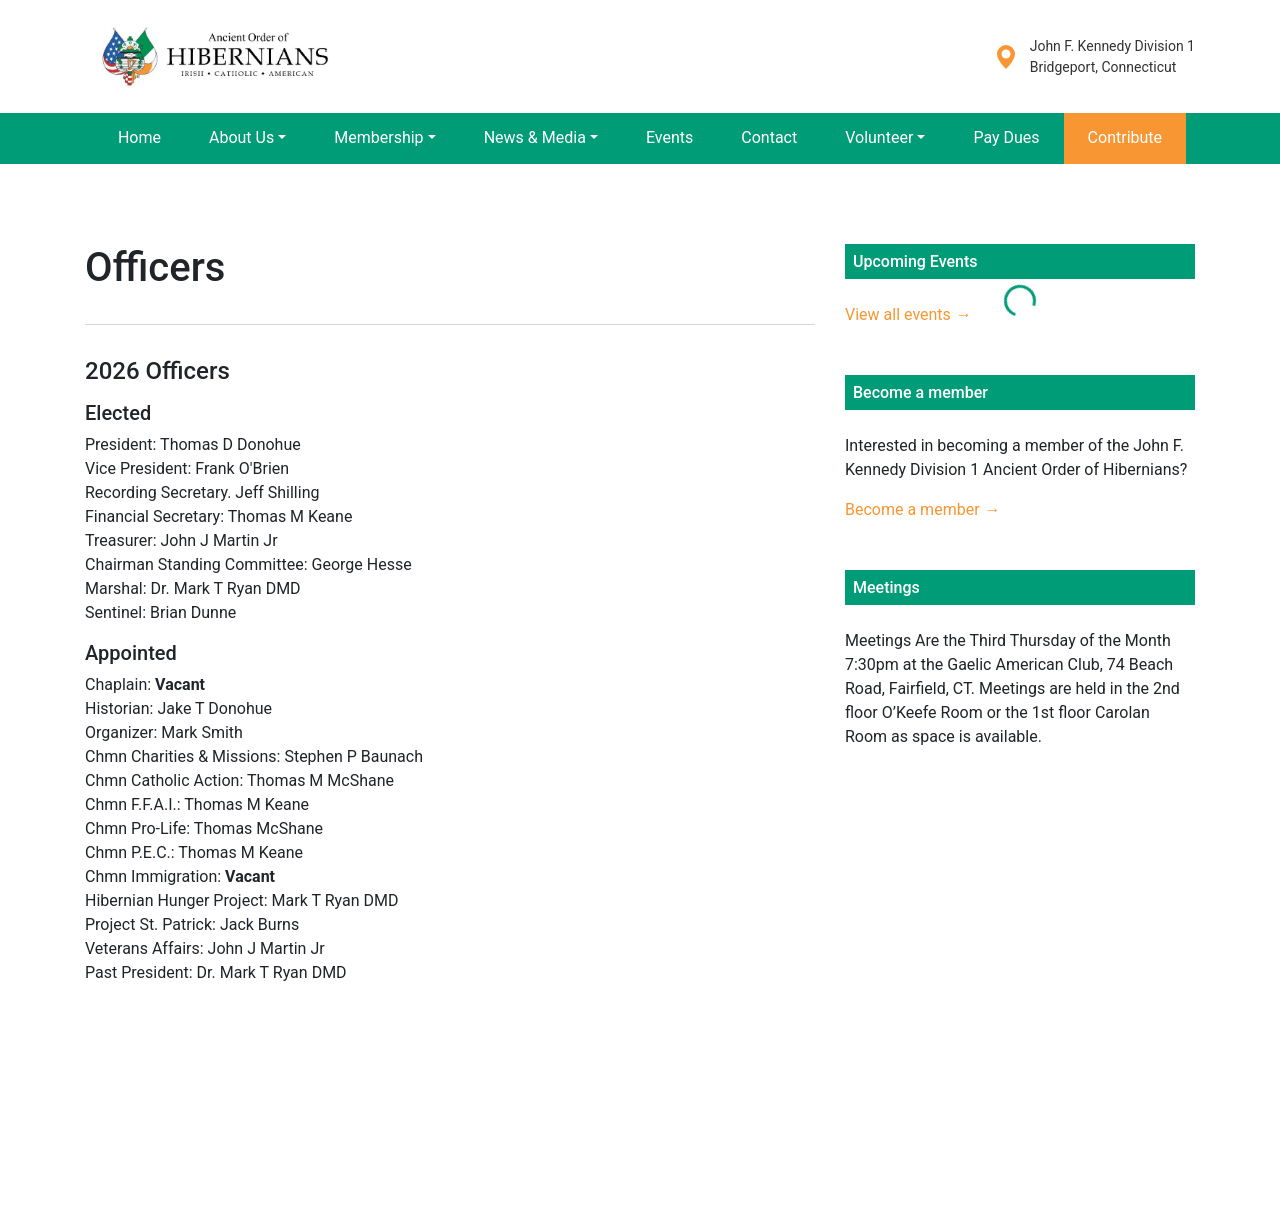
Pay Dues (1006, 137)
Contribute (1125, 137)
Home (139, 137)
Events (669, 137)
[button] (247, 138)
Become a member (912, 509)
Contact (769, 137)
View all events (898, 314)
